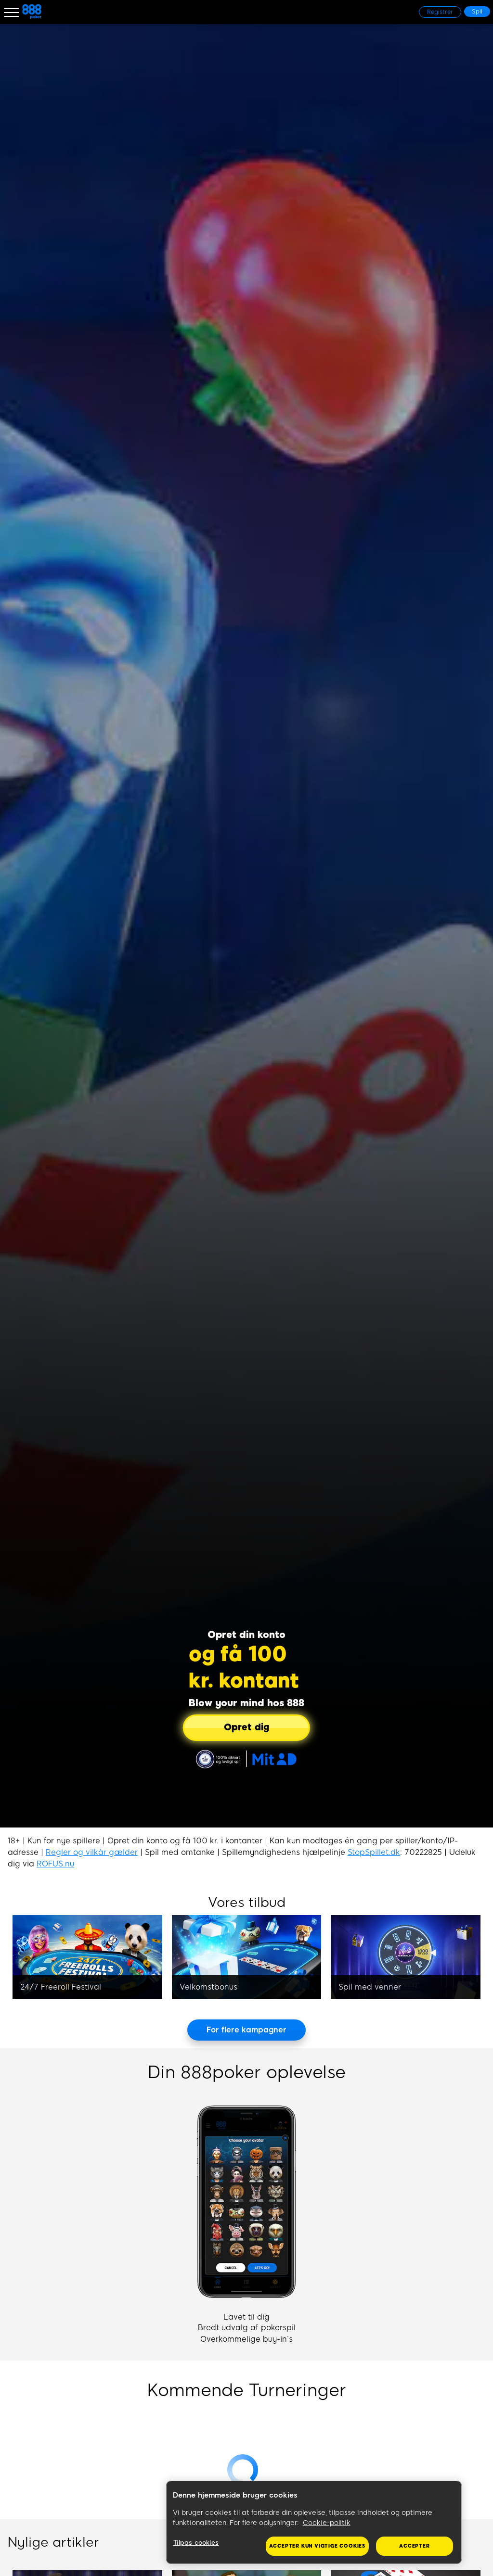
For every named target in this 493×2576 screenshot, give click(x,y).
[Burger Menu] (11, 12)
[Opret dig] (246, 1727)
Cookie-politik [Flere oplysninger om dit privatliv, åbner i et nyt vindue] (326, 2523)
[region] (314, 2522)
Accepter (414, 2546)
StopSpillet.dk (374, 1852)
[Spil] (477, 11)
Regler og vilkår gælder (92, 1852)
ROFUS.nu (55, 1863)
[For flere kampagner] (246, 2030)
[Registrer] (440, 12)
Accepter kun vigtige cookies (317, 2546)
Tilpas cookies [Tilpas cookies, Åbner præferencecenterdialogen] (196, 2542)
